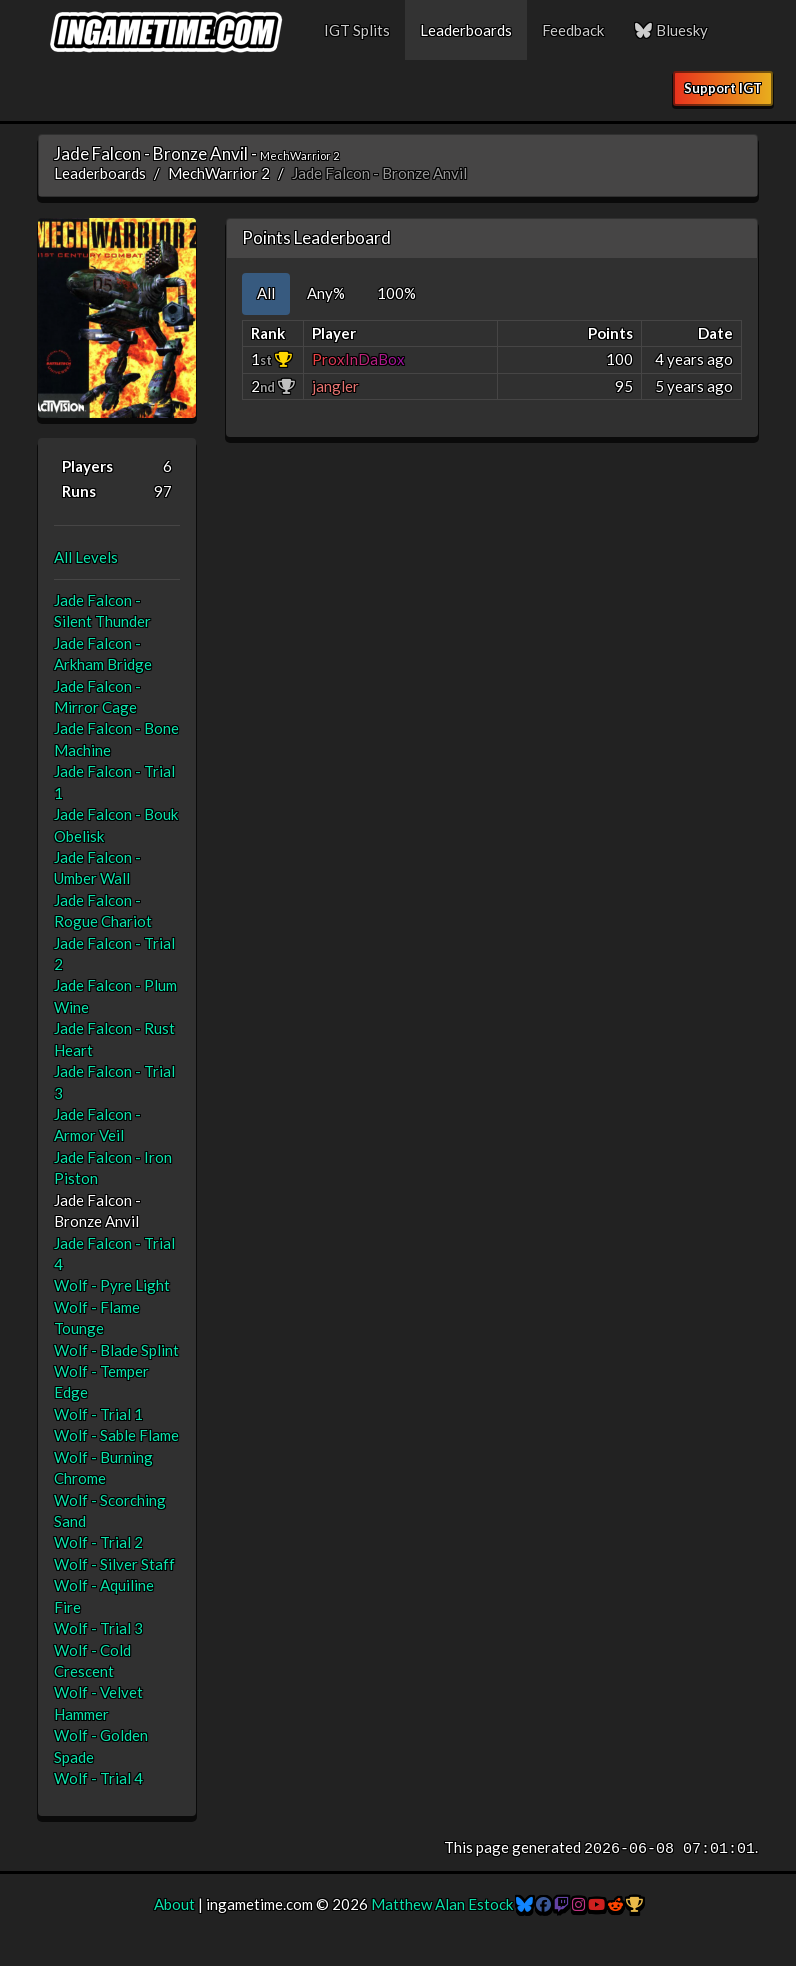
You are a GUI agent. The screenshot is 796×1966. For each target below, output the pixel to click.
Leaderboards (466, 30)
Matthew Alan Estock (442, 1904)
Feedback (573, 30)
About (174, 1904)
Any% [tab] (326, 293)
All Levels (86, 557)
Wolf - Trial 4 (98, 1778)
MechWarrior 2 (219, 173)
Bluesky (671, 30)
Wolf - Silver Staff (114, 1564)
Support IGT (723, 88)
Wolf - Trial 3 (98, 1628)
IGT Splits (357, 30)
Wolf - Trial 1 (98, 1414)
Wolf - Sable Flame (116, 1435)
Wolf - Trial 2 (98, 1542)
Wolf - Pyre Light (112, 1285)
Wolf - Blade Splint (116, 1350)
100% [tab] (396, 293)
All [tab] (266, 293)
